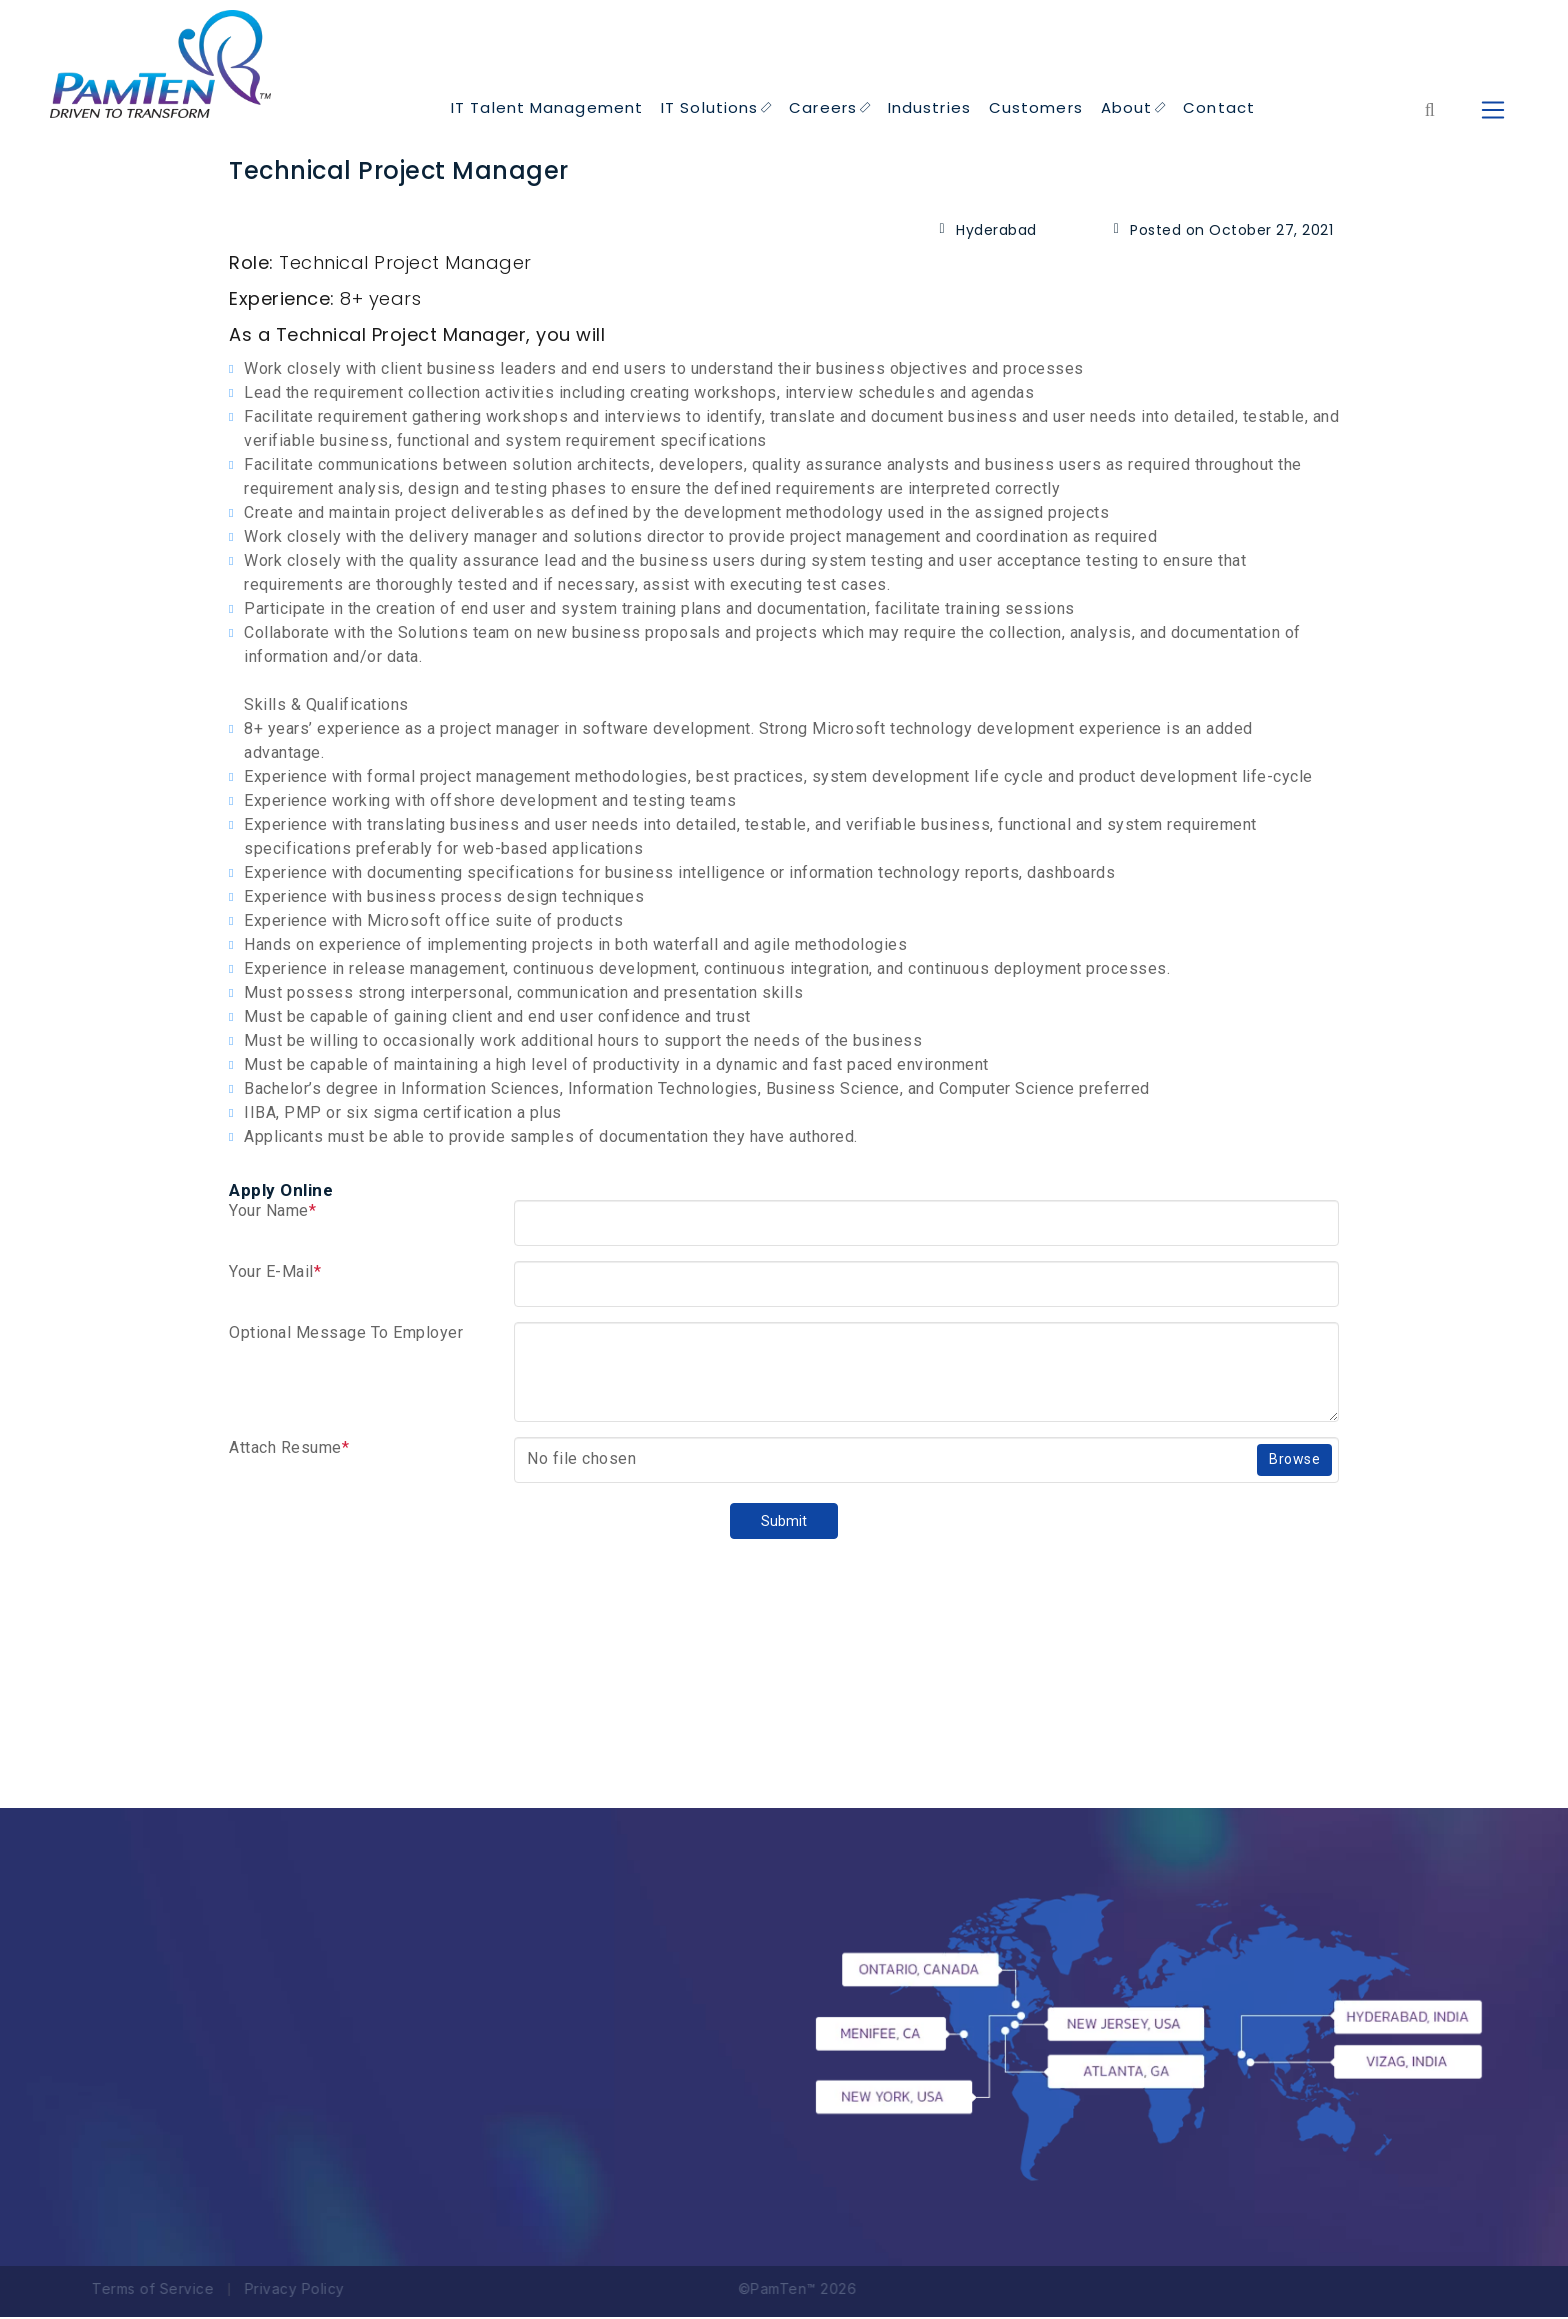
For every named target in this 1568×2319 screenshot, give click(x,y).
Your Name (272, 1212)
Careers (829, 110)
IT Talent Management (547, 109)
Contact (1219, 109)
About (1133, 110)
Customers (1036, 109)
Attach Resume (289, 1449)
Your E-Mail (275, 1273)
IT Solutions (716, 110)
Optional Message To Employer (346, 1334)
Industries (929, 109)
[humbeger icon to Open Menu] (1492, 112)
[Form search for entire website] (1429, 112)
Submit (784, 1523)
